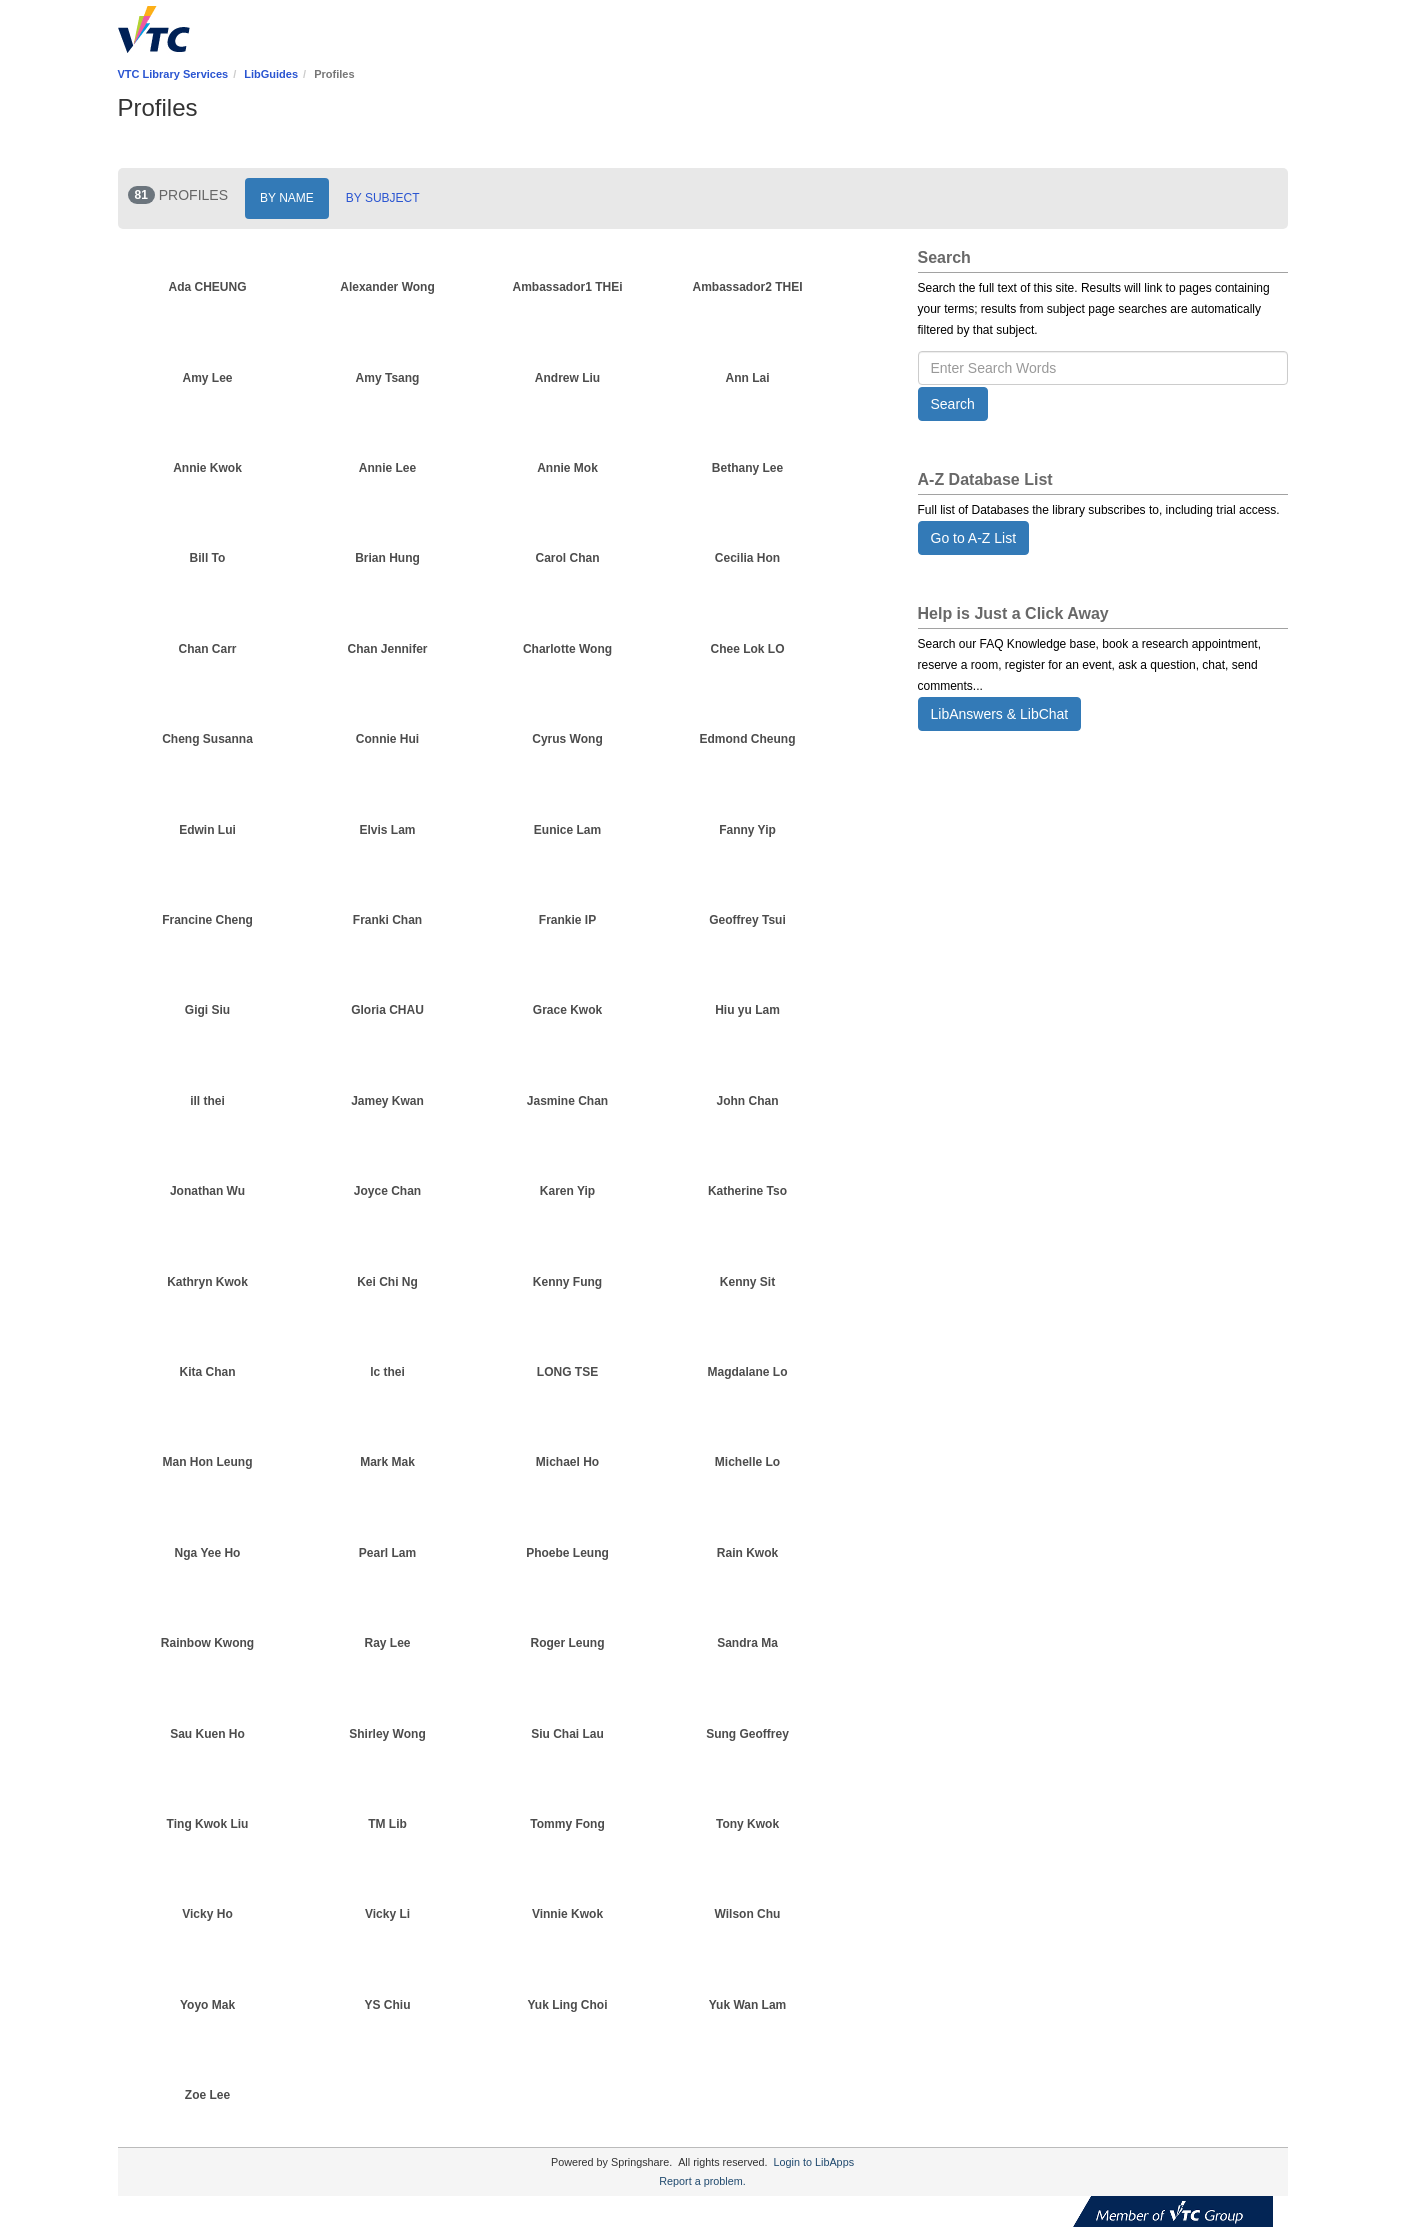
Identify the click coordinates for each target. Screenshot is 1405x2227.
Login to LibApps (814, 2162)
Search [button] (953, 404)
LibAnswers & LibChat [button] (1000, 714)
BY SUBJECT (383, 198)
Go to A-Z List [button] (974, 538)
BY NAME (287, 198)
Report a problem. (702, 2181)
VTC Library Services (173, 74)
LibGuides (271, 74)
